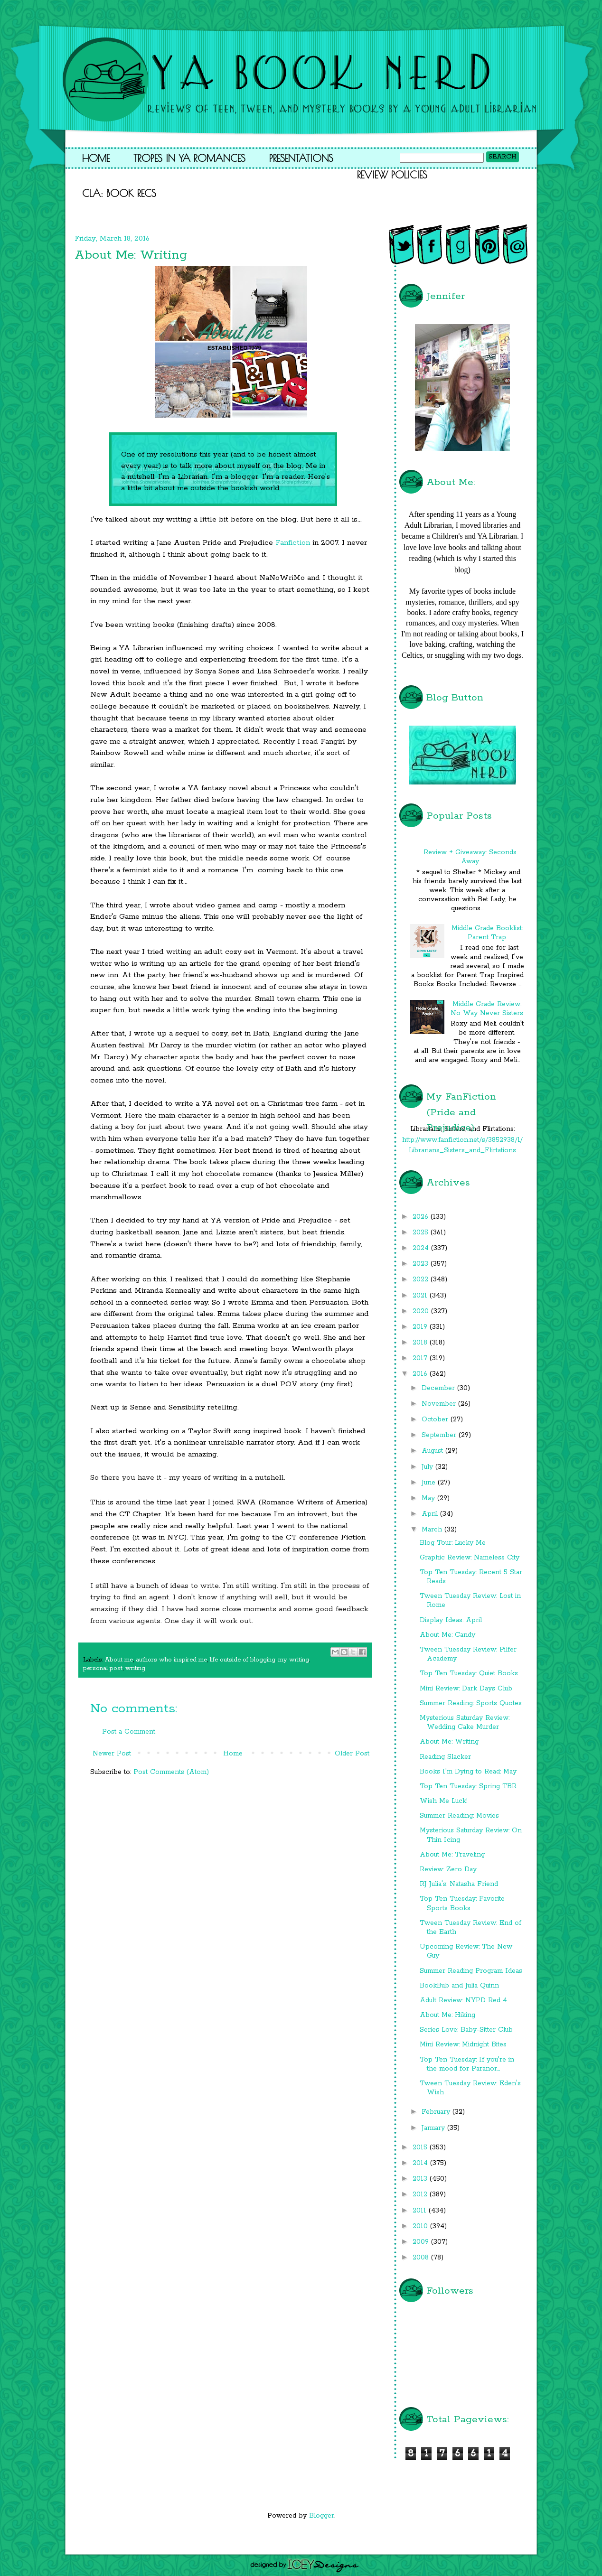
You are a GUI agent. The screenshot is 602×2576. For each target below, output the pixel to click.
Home (96, 158)
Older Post (352, 1753)
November (440, 1404)
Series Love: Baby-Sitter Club (466, 2029)
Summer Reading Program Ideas (471, 1971)
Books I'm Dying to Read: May (468, 1771)
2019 (421, 1327)
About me (119, 1660)
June (430, 1482)
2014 (421, 2163)
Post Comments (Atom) (171, 1772)
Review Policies (392, 174)
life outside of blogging (242, 1660)
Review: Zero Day (448, 1869)
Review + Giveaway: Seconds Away (470, 857)
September (440, 1435)
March (433, 1529)
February (437, 2112)
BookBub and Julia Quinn (459, 1985)
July (428, 1467)
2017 (421, 1358)
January (434, 2128)
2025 (422, 1232)
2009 (422, 2242)
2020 (422, 1311)
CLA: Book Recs (119, 193)
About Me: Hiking (447, 2015)
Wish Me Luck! (444, 1801)
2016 (421, 1374)
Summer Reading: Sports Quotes (471, 1703)
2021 (421, 1295)
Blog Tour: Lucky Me (453, 1543)
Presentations (301, 158)
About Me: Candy (447, 1635)
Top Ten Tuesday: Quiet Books (469, 1673)
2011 (421, 2210)
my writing (293, 1660)
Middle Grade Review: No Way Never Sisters (487, 1008)
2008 (422, 2257)
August (433, 1451)
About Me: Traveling (452, 1854)
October (436, 1419)
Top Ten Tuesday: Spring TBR (468, 1786)
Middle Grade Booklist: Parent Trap (487, 933)
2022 (422, 1279)
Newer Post (112, 1753)
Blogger (321, 2515)
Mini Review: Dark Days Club (466, 1688)
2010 (421, 2226)
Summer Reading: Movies (459, 1815)
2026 (422, 1217)
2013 (421, 2179)
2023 (422, 1264)
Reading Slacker (445, 1757)
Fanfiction (292, 543)
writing (135, 1668)
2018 (421, 1342)
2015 (421, 2147)
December (439, 1388)
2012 (421, 2194)
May (429, 1498)
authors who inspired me (171, 1660)
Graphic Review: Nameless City (469, 1557)
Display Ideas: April (451, 1620)
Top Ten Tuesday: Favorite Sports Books (462, 1903)
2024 (422, 1248)
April (431, 1514)
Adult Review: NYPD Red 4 (463, 2000)
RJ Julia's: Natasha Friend (459, 1884)
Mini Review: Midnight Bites (463, 2044)
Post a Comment (128, 1731)
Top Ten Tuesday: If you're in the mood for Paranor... (467, 2064)
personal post (102, 1668)
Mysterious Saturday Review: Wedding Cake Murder (464, 1722)
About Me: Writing (449, 1741)
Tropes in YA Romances (189, 158)
